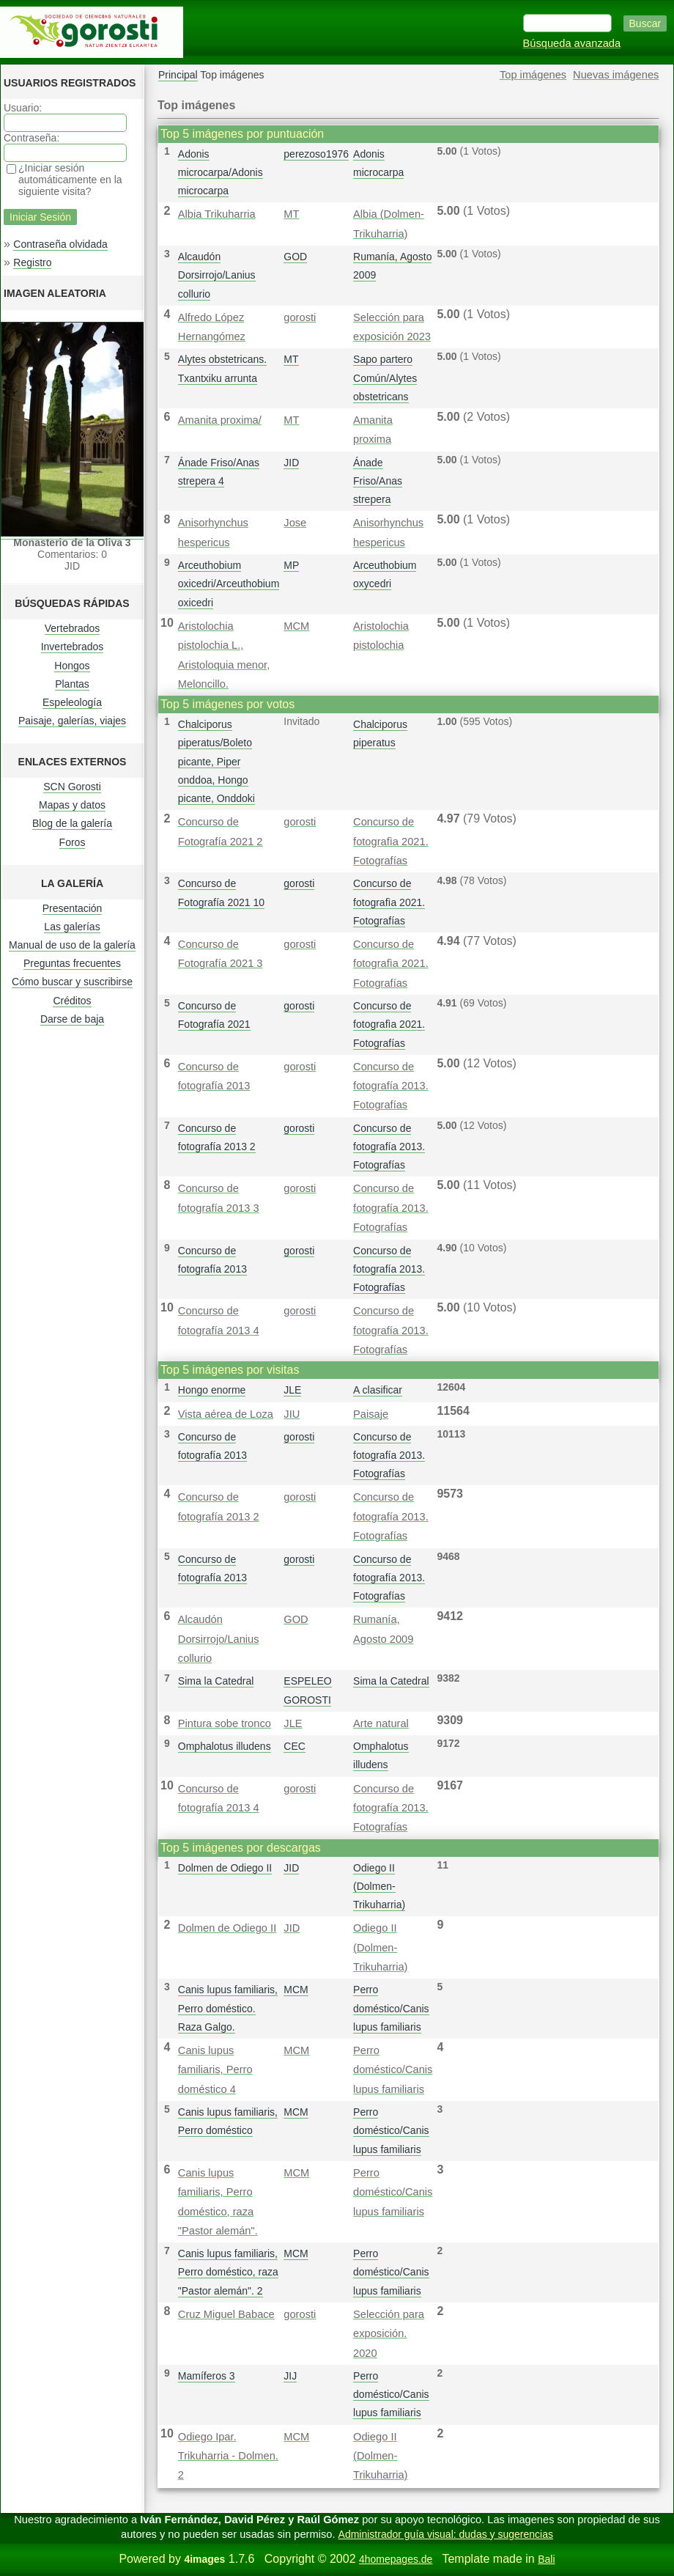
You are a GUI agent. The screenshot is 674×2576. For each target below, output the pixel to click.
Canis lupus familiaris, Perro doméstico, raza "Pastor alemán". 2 (228, 2272)
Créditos (72, 1001)
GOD (295, 256)
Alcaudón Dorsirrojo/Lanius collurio (217, 275)
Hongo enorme (212, 1390)
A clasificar (377, 1390)
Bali (546, 2559)
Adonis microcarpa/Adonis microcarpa (220, 172)
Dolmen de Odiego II (225, 1868)
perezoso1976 (316, 154)
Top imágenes (533, 75)
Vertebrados (72, 628)
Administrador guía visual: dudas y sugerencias (445, 2534)
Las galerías (72, 926)
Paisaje (370, 1414)
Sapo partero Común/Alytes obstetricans (385, 377)
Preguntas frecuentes (72, 963)
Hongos (71, 665)
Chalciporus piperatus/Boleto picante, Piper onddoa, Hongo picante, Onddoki (216, 761)
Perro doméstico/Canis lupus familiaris (391, 2008)
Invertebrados (72, 646)
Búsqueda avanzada (572, 43)
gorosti (300, 317)
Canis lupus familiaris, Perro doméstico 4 (215, 2070)
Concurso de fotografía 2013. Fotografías (391, 1086)
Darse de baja (72, 1019)
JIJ (290, 2376)
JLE (292, 1390)
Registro (32, 262)
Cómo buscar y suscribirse (72, 981)
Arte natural (381, 1723)
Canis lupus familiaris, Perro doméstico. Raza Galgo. (228, 2008)
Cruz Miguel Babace (226, 2314)
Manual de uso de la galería (72, 945)
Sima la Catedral (216, 1681)
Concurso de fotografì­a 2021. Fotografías (391, 841)
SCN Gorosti (72, 786)
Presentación (72, 908)
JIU (292, 1414)
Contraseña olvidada (60, 244)
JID (291, 462)
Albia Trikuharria (217, 214)
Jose (295, 523)
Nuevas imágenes (616, 75)
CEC (294, 1746)
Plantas (72, 684)
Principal (178, 75)
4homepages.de (395, 2559)
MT (291, 214)
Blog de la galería (72, 823)
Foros (72, 842)
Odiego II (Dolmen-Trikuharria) (379, 1886)
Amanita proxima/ (220, 420)
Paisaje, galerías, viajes (72, 720)
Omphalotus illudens (224, 1746)
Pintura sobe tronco (224, 1723)
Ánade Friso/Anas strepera (377, 481)
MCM (296, 626)
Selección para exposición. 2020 (388, 2333)
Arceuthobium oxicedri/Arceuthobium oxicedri (229, 583)
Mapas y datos (72, 805)
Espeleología (72, 702)
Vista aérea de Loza (225, 1414)
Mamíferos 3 (206, 2376)
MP (291, 565)
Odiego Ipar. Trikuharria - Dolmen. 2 (228, 2456)
